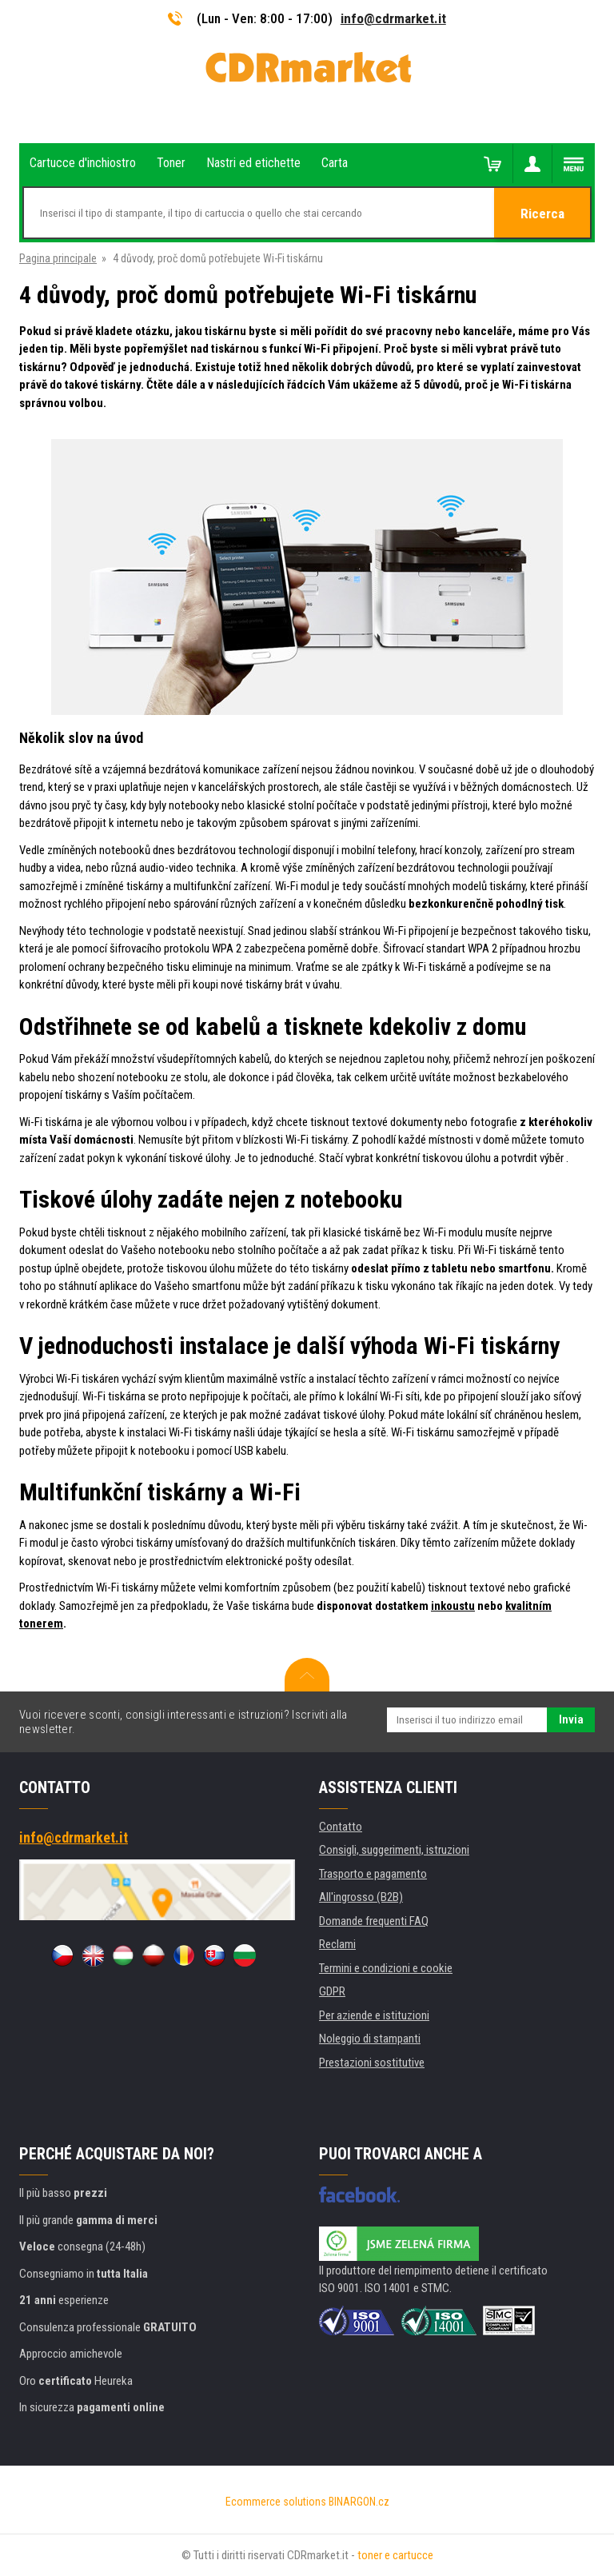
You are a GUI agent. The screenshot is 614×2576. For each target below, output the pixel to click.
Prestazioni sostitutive (372, 2062)
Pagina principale (58, 258)
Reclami (337, 1944)
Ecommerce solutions (275, 2501)
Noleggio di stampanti (370, 2038)
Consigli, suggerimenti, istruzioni (394, 1850)
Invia (571, 1719)
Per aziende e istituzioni (374, 2015)
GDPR (332, 1991)
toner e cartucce (395, 2555)
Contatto (340, 1826)
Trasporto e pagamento (373, 1874)
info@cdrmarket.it (393, 18)
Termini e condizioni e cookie (386, 1968)
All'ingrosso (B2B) (361, 1897)
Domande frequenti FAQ (374, 1921)
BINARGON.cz (359, 2501)
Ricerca (542, 214)
